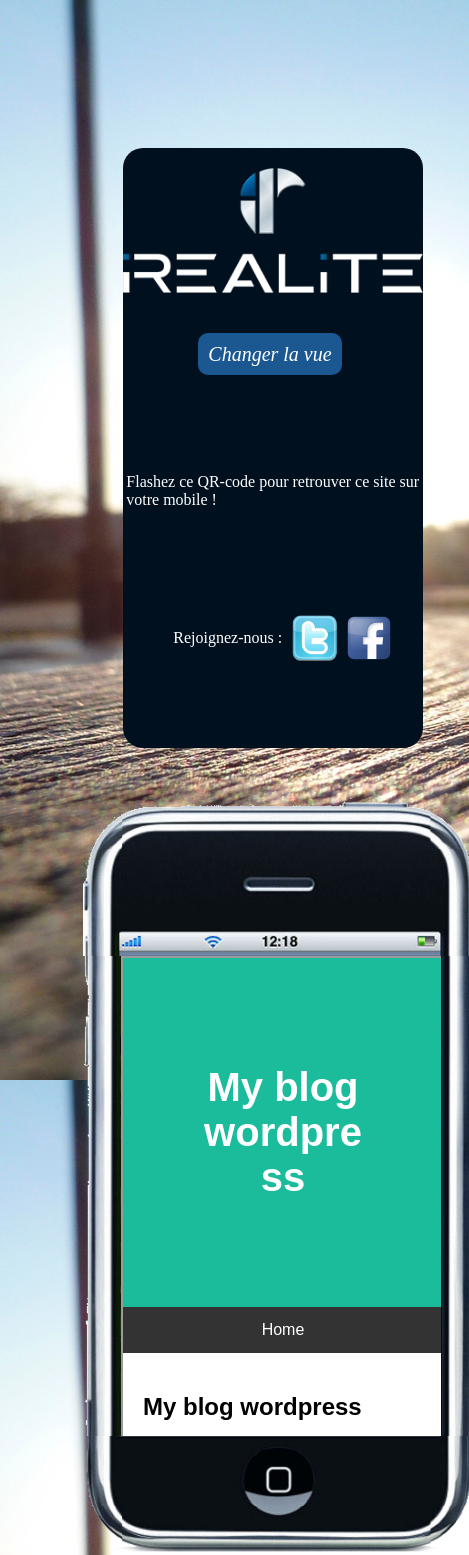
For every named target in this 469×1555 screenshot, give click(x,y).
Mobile (283, 1198)
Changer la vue (269, 354)
